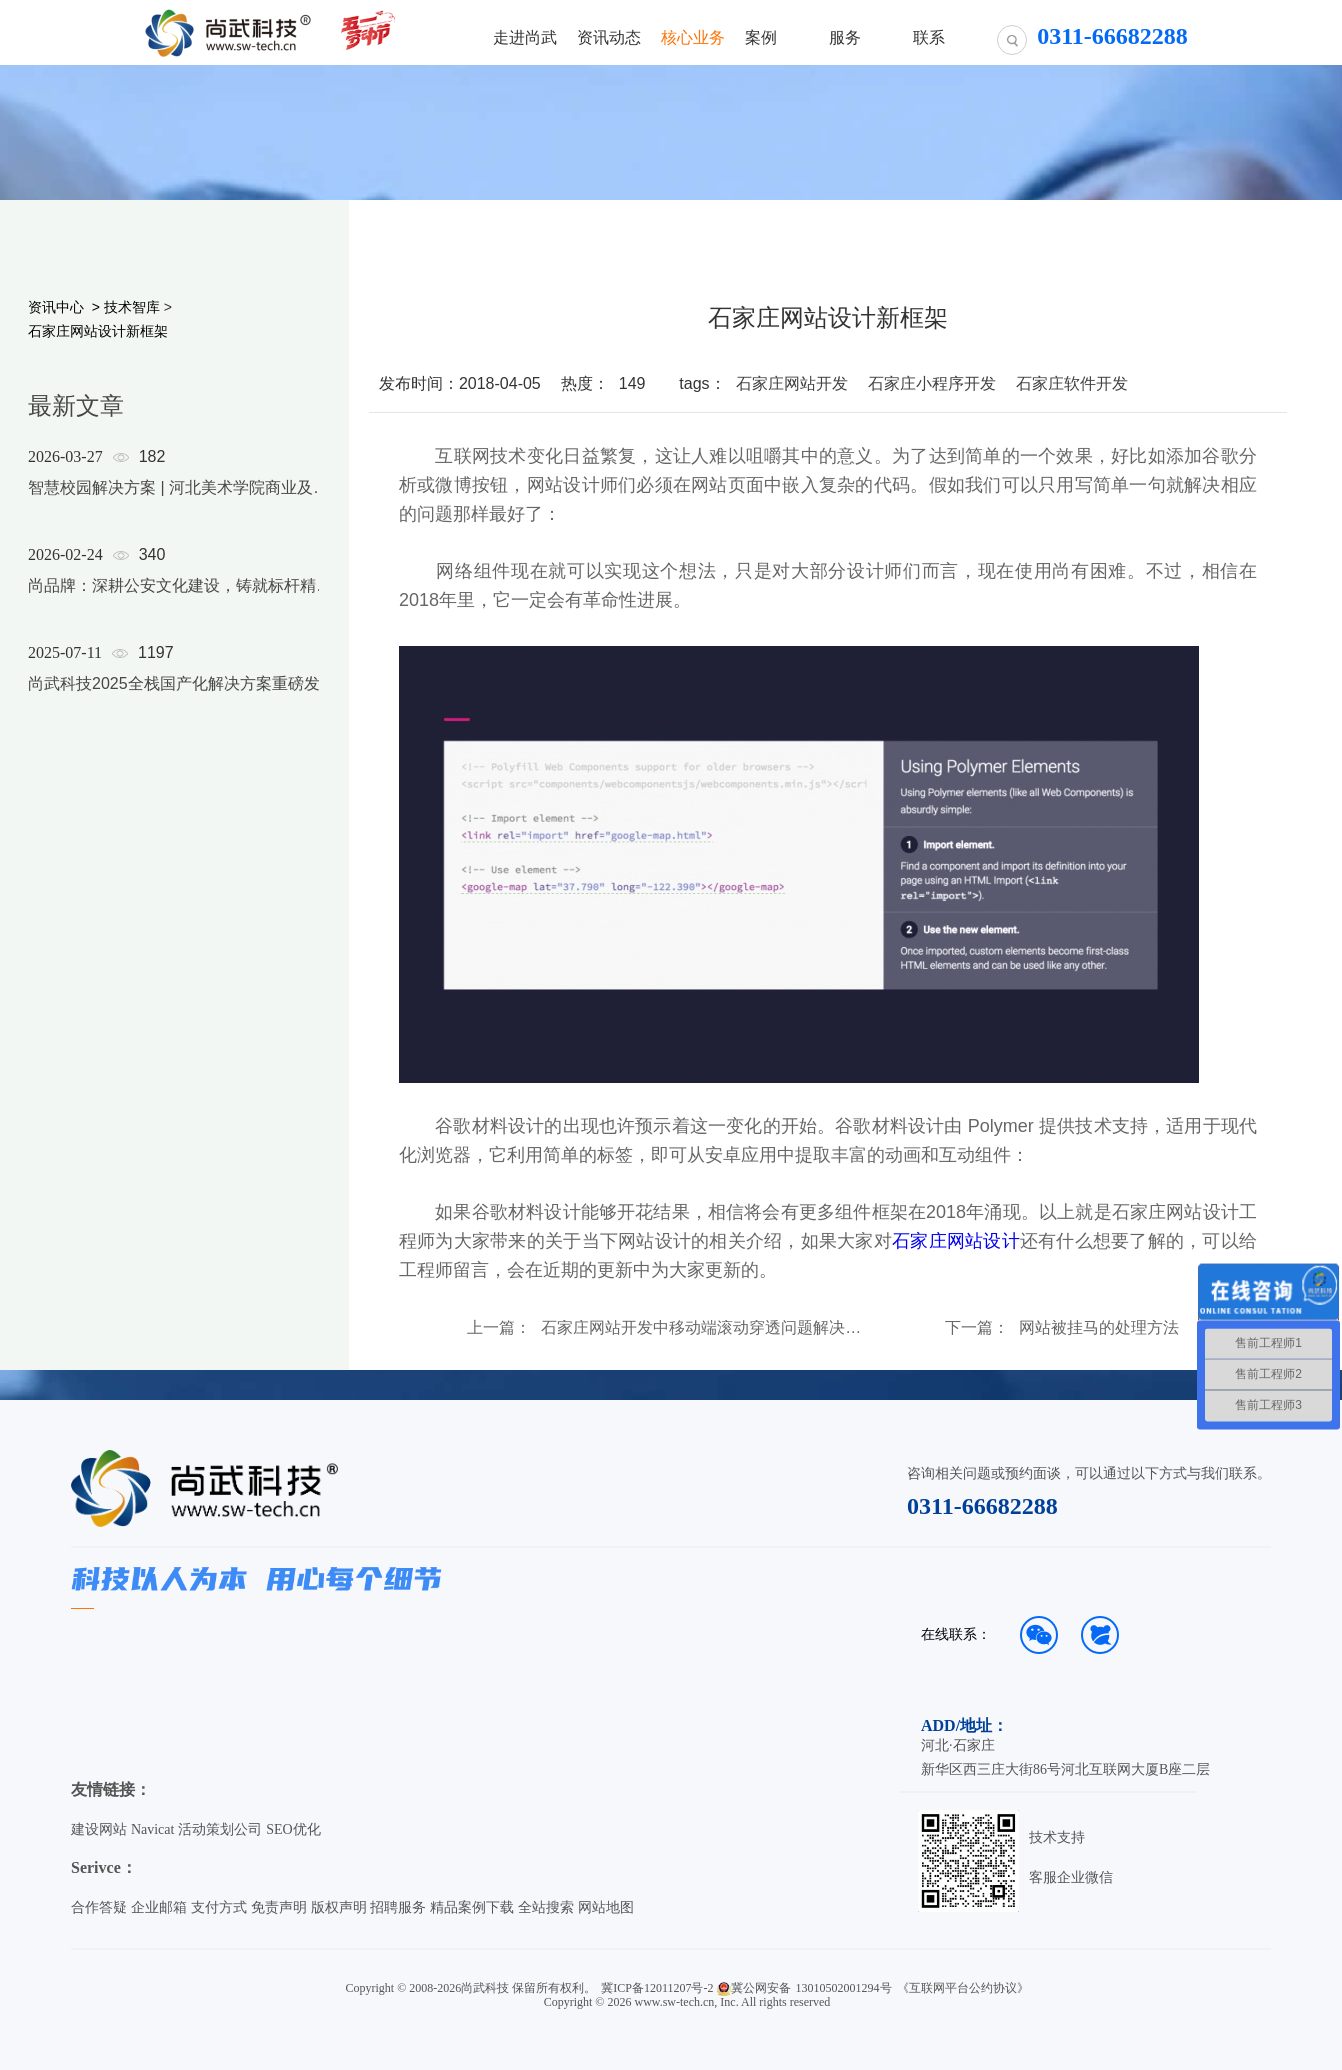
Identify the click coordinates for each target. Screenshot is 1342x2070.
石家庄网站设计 (956, 1241)
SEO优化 (293, 1829)
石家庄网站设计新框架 (98, 331)
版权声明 (339, 1907)
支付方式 (219, 1907)
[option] (182, 596)
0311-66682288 (982, 1506)
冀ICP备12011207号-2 (657, 1988)
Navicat (153, 1829)
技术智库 (132, 307)
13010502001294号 (844, 1988)
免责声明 (279, 1907)
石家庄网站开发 (792, 383)
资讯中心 (56, 307)
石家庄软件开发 (1072, 383)
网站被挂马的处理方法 (1099, 1328)
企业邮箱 (159, 1907)
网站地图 (606, 1907)
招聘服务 (398, 1907)
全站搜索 (546, 1907)
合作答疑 (99, 1907)
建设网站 (99, 1829)
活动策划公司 (220, 1829)
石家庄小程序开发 (932, 383)
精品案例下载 (472, 1907)
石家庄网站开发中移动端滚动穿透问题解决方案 (703, 1328)
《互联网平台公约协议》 (963, 1988)
